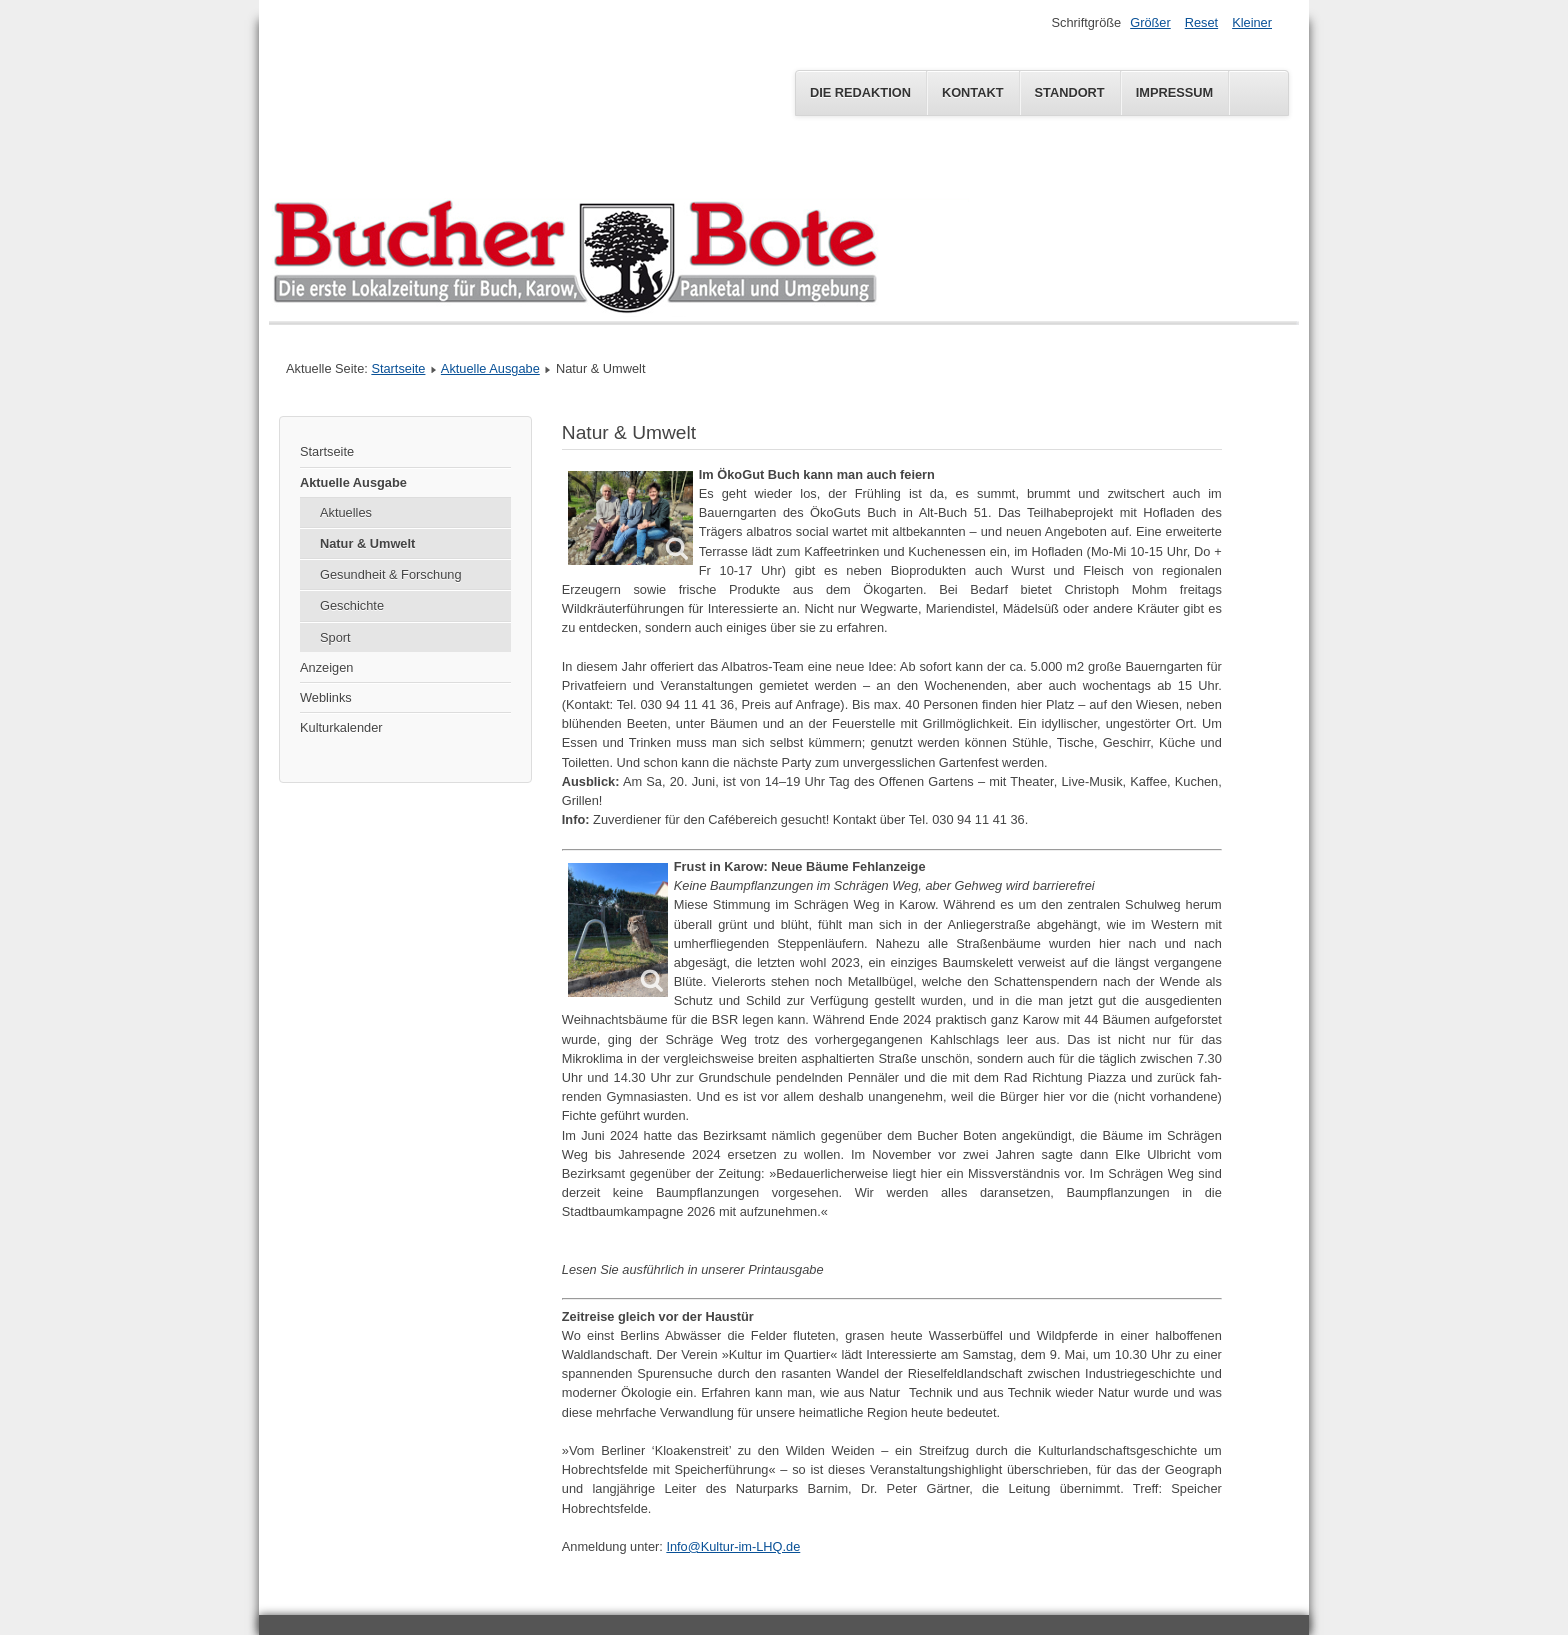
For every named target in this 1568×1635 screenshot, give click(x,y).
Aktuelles (346, 512)
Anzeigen (326, 667)
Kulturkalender (341, 727)
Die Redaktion (860, 92)
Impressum (1175, 92)
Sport (335, 637)
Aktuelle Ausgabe (490, 368)
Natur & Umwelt (367, 543)
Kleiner (1252, 22)
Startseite (398, 368)
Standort (1070, 92)
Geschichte (352, 605)
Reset (1201, 22)
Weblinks (326, 697)
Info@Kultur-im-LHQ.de (733, 1546)
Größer (1150, 22)
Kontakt (973, 92)
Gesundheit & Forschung (391, 574)
